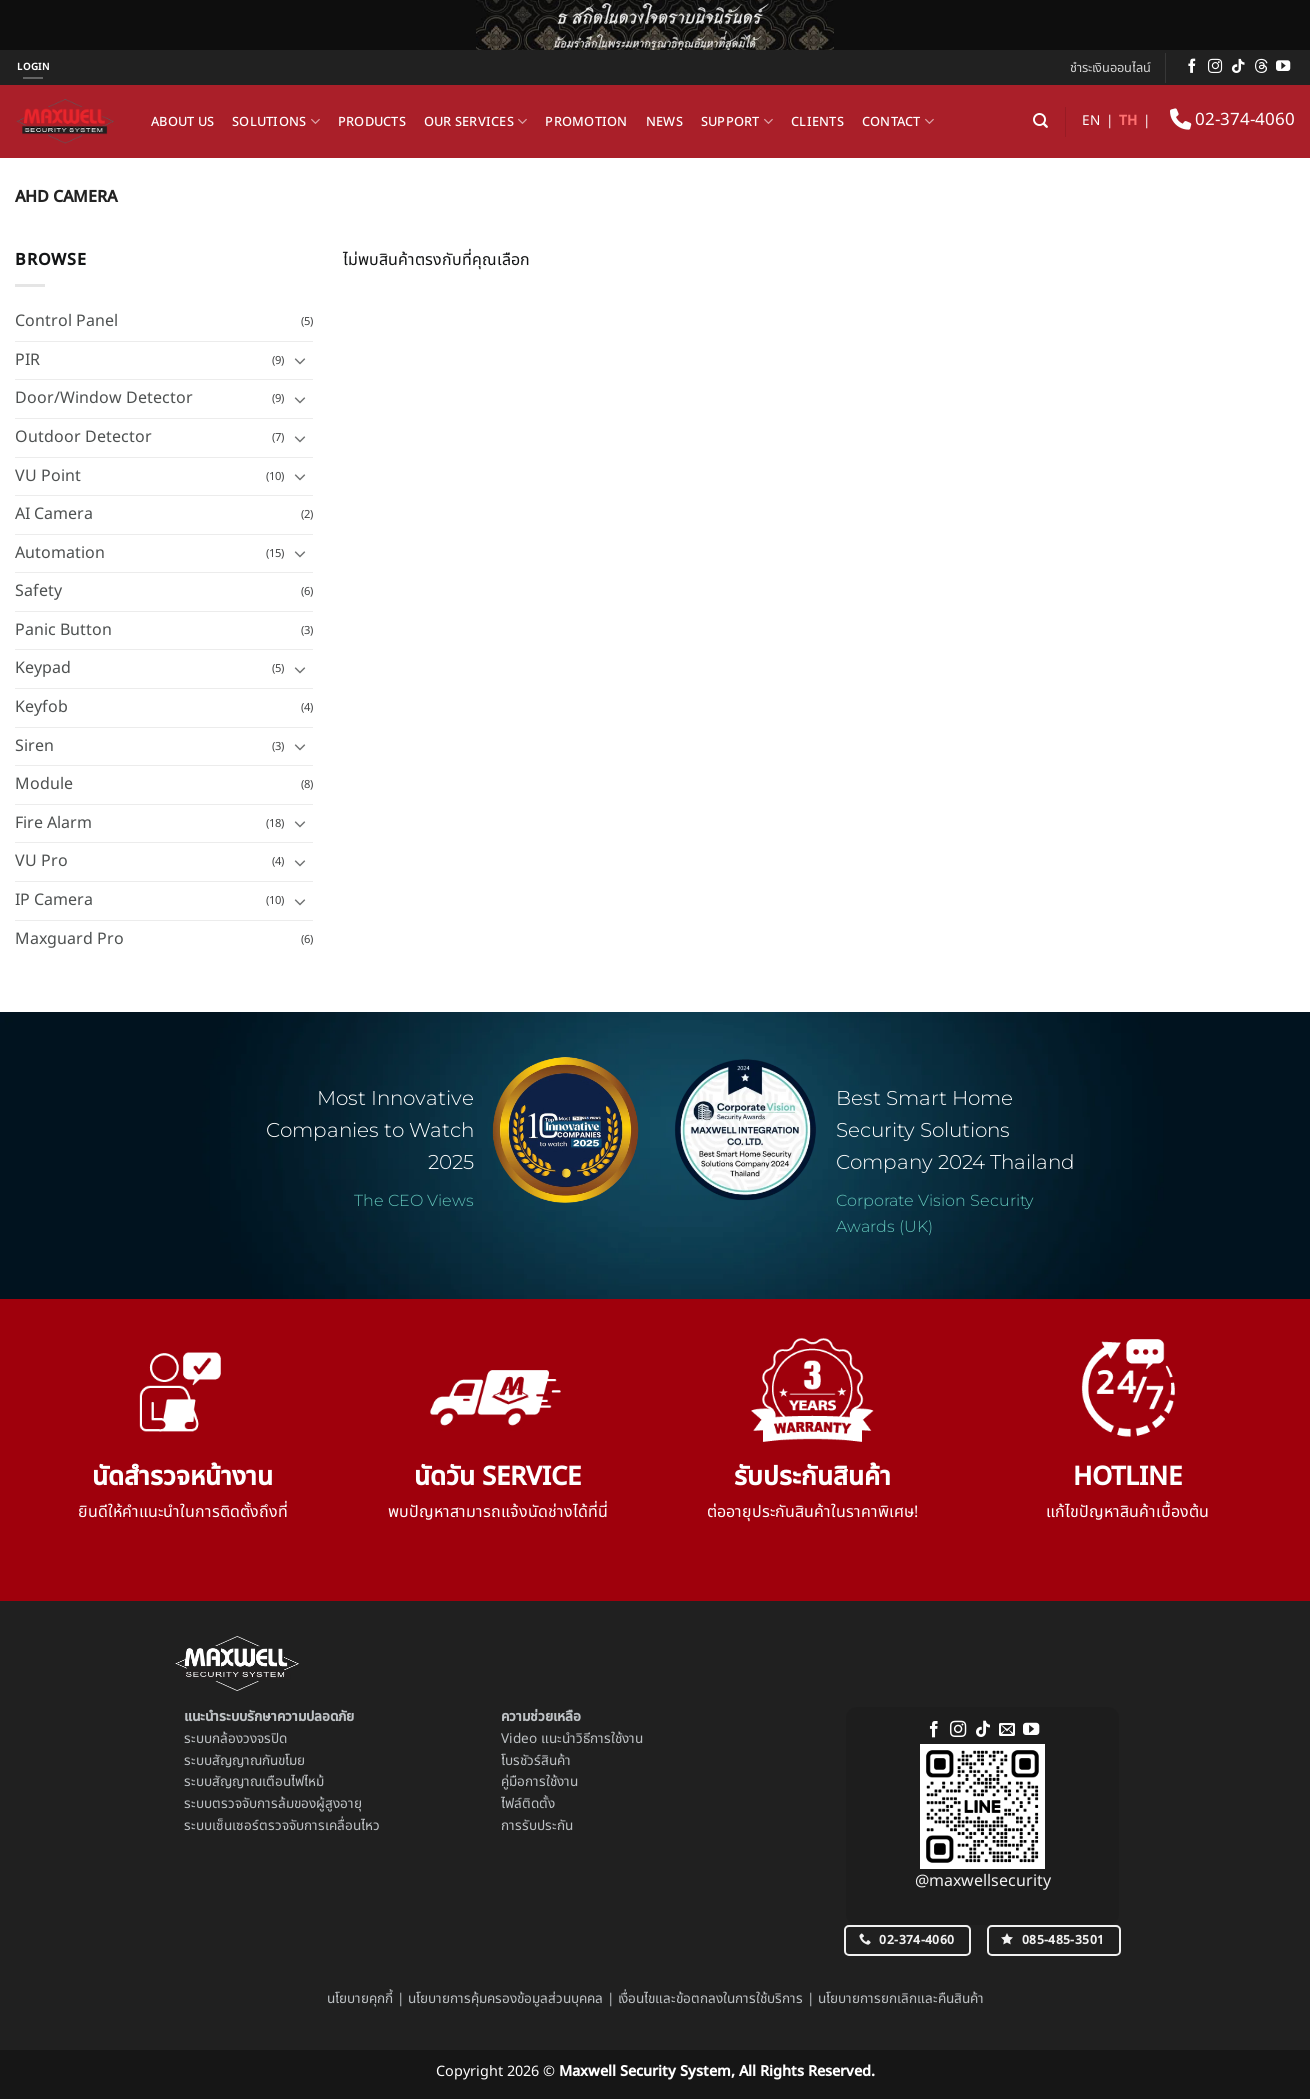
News (664, 122)
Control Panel (66, 321)
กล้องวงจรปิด (249, 1739)
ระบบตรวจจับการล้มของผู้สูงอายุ (273, 1804)
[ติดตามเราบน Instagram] (1215, 67)
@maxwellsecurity (983, 1881)
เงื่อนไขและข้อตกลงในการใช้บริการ (710, 1999)
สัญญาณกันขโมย (258, 1761)
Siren (34, 746)
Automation (60, 553)
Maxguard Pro (69, 939)
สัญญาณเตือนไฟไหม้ (268, 1782)
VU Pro (41, 861)
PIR (27, 360)
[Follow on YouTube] (1283, 67)
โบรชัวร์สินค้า (536, 1761)
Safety (38, 591)
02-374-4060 (1232, 120)
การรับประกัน (537, 1826)
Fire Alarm (53, 823)
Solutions (276, 122)
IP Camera (54, 900)
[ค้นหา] (1040, 121)
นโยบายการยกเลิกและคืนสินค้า (901, 1999)
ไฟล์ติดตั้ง (528, 1804)
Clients (817, 122)
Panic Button (63, 630)
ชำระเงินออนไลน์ (1110, 68)
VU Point (48, 476)
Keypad (43, 668)
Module (44, 784)
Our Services (476, 122)
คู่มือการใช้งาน (539, 1782)
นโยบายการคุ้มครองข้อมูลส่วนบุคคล (505, 1999)
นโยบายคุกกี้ (360, 1999)
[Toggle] (301, 360)
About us (182, 122)
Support (737, 122)
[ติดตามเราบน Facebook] (1192, 67)
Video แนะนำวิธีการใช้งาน (572, 1739)
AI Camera (54, 514)
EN (1091, 121)
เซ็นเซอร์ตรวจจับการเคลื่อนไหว (296, 1826)
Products (372, 122)
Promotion (586, 122)
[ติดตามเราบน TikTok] (1238, 67)
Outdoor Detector (83, 437)
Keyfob (41, 707)
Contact (898, 122)
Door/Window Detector (104, 398)
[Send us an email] (1007, 1730)
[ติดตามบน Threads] (1261, 67)
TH (1128, 121)
